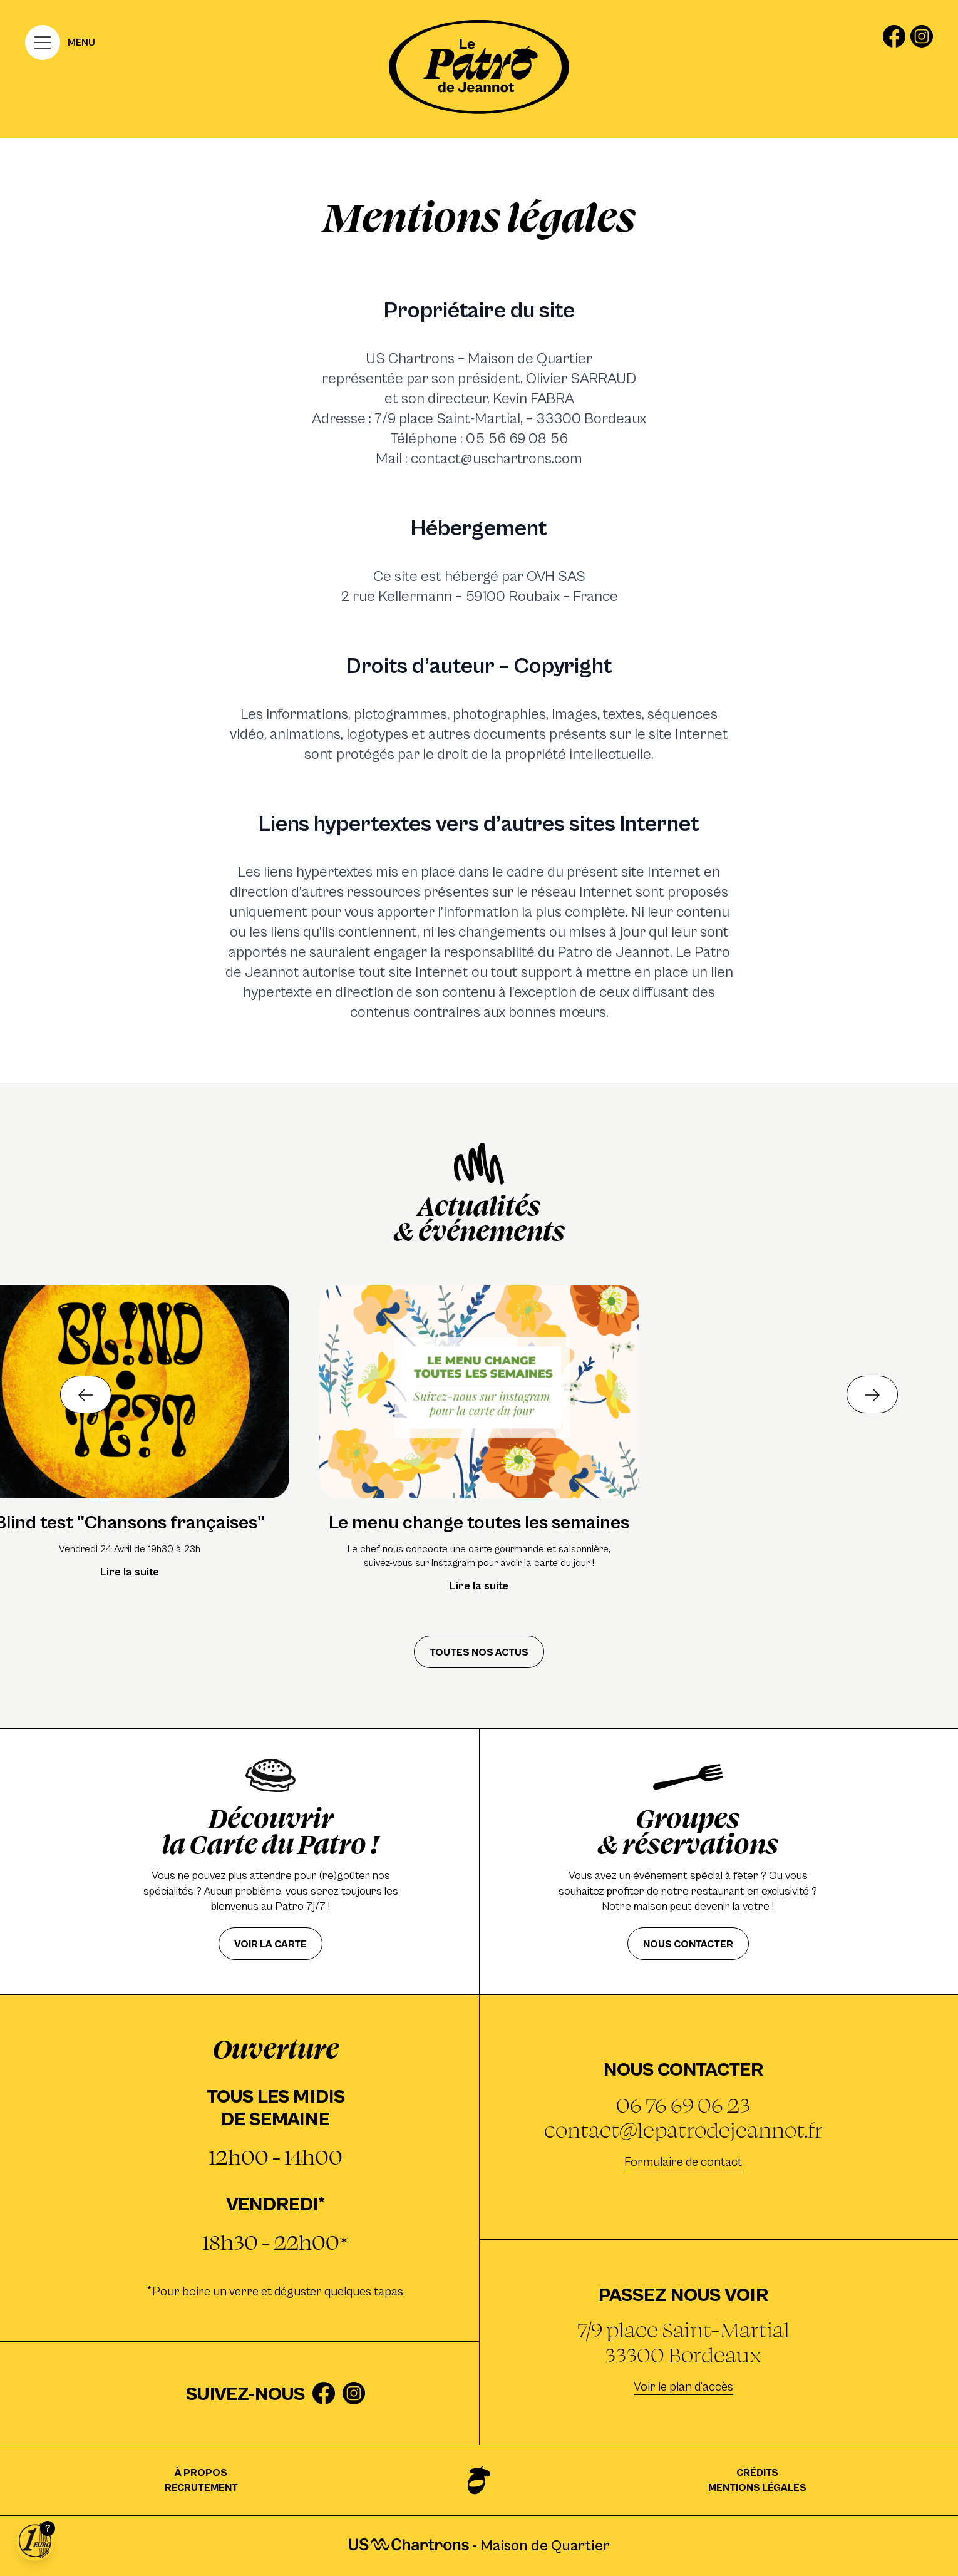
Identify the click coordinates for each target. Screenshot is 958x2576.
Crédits (757, 2472)
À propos (201, 2472)
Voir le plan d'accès (683, 2387)
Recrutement (201, 2487)
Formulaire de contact (683, 2162)
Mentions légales (757, 2487)
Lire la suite (129, 1572)
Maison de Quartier (539, 2546)
